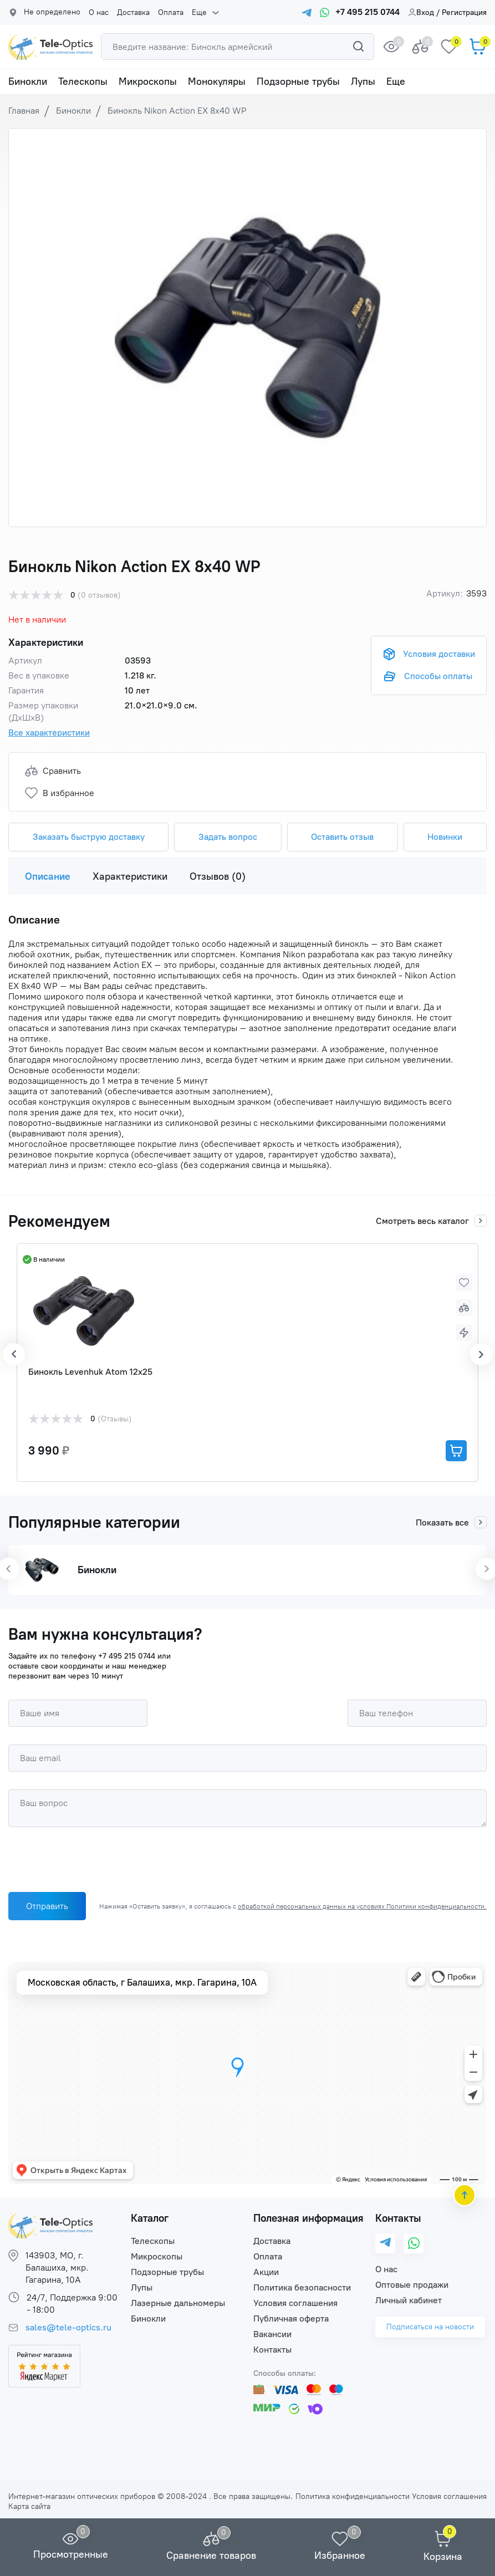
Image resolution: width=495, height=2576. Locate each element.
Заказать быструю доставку (89, 837)
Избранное (339, 2555)
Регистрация (464, 12)
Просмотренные (70, 2554)
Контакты (272, 2349)
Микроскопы (148, 81)
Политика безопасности (302, 2287)
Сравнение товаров (211, 2555)
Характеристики (130, 876)
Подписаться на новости (430, 2327)
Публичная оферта (291, 2318)
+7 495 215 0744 (126, 1656)
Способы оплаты (438, 676)
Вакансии (272, 2334)
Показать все (451, 1522)
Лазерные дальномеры (178, 2303)
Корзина (442, 2557)
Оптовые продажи (411, 2284)
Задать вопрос (227, 837)
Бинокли (27, 81)
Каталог (150, 2218)
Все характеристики (49, 732)
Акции (266, 2272)
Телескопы (83, 81)
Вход (421, 12)
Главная (23, 110)
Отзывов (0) (218, 876)
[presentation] (92, 1862)
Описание (47, 876)
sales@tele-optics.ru (68, 2327)
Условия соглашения (295, 2303)
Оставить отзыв (342, 837)
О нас (99, 12)
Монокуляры (217, 81)
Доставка (133, 12)
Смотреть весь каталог (431, 1221)
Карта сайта (29, 2506)
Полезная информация (308, 2218)
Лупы (363, 81)
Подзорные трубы (298, 81)
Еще (199, 12)
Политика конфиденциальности (352, 2496)
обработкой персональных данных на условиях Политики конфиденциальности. (362, 1906)
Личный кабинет (408, 2300)
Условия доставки (439, 654)
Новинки (444, 837)
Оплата (170, 12)
